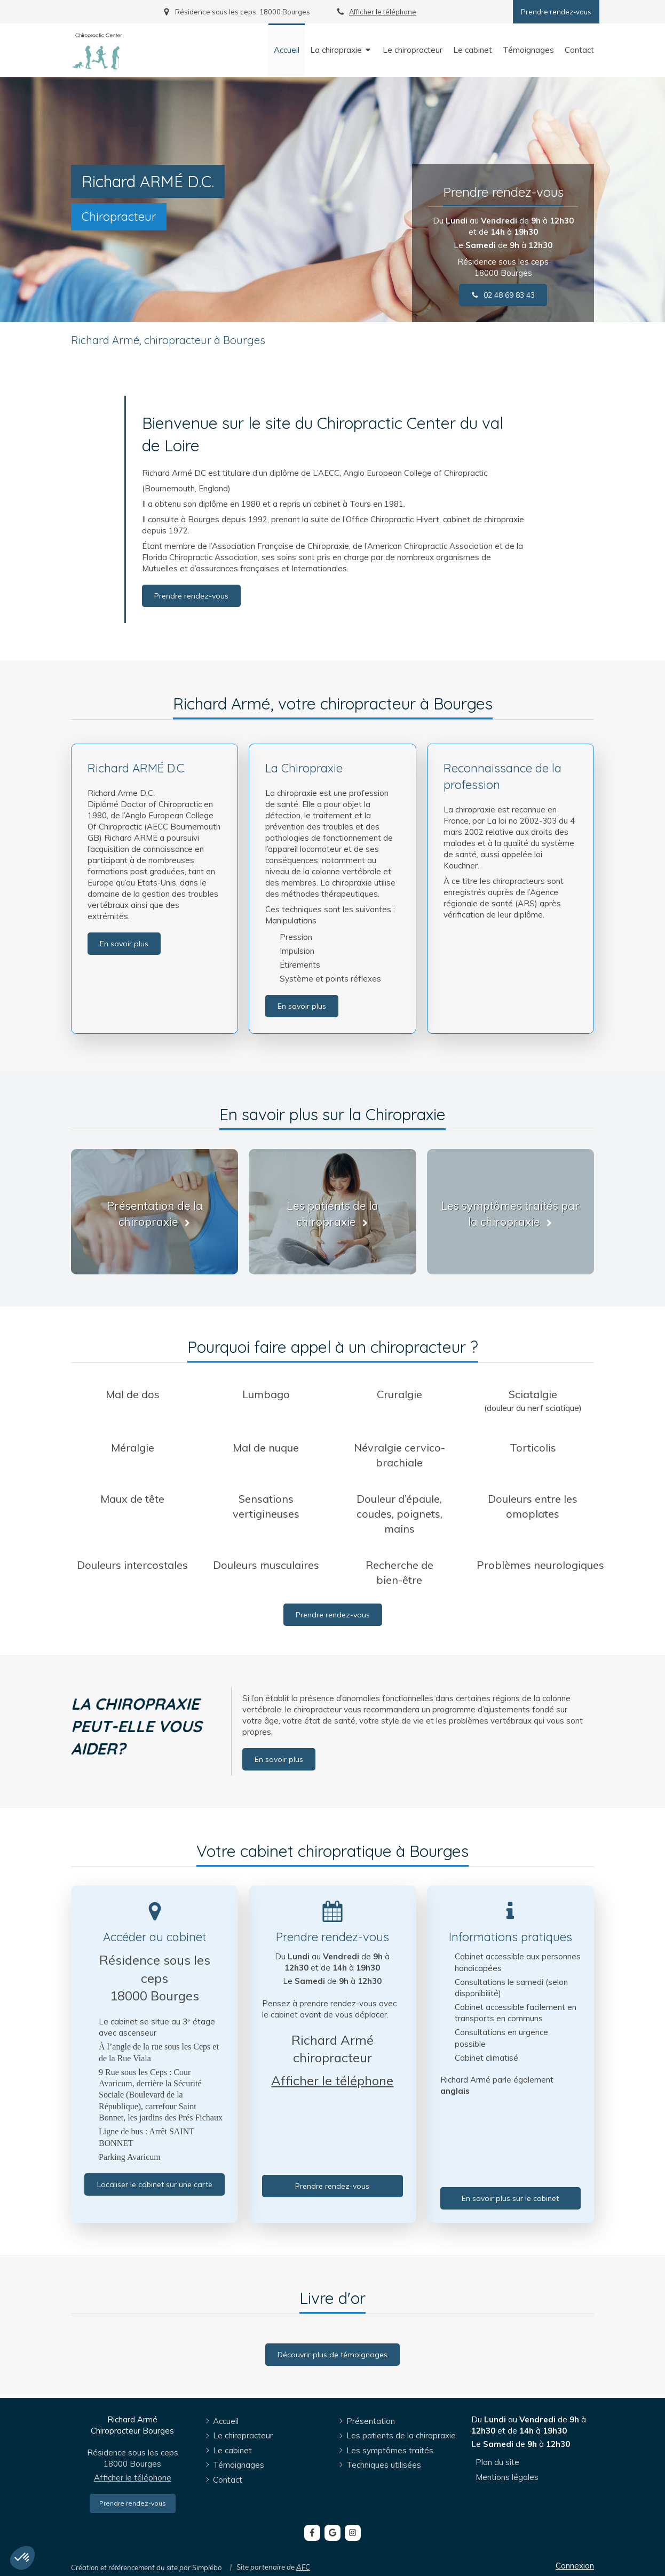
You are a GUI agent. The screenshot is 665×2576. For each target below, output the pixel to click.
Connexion (575, 2566)
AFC (303, 2567)
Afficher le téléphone (382, 11)
